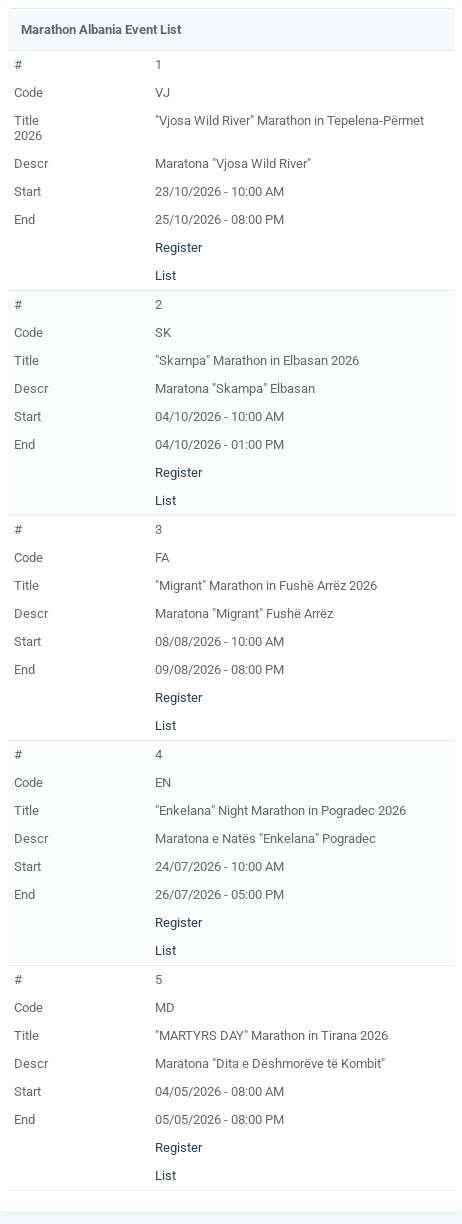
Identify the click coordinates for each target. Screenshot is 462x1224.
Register (178, 247)
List (165, 275)
